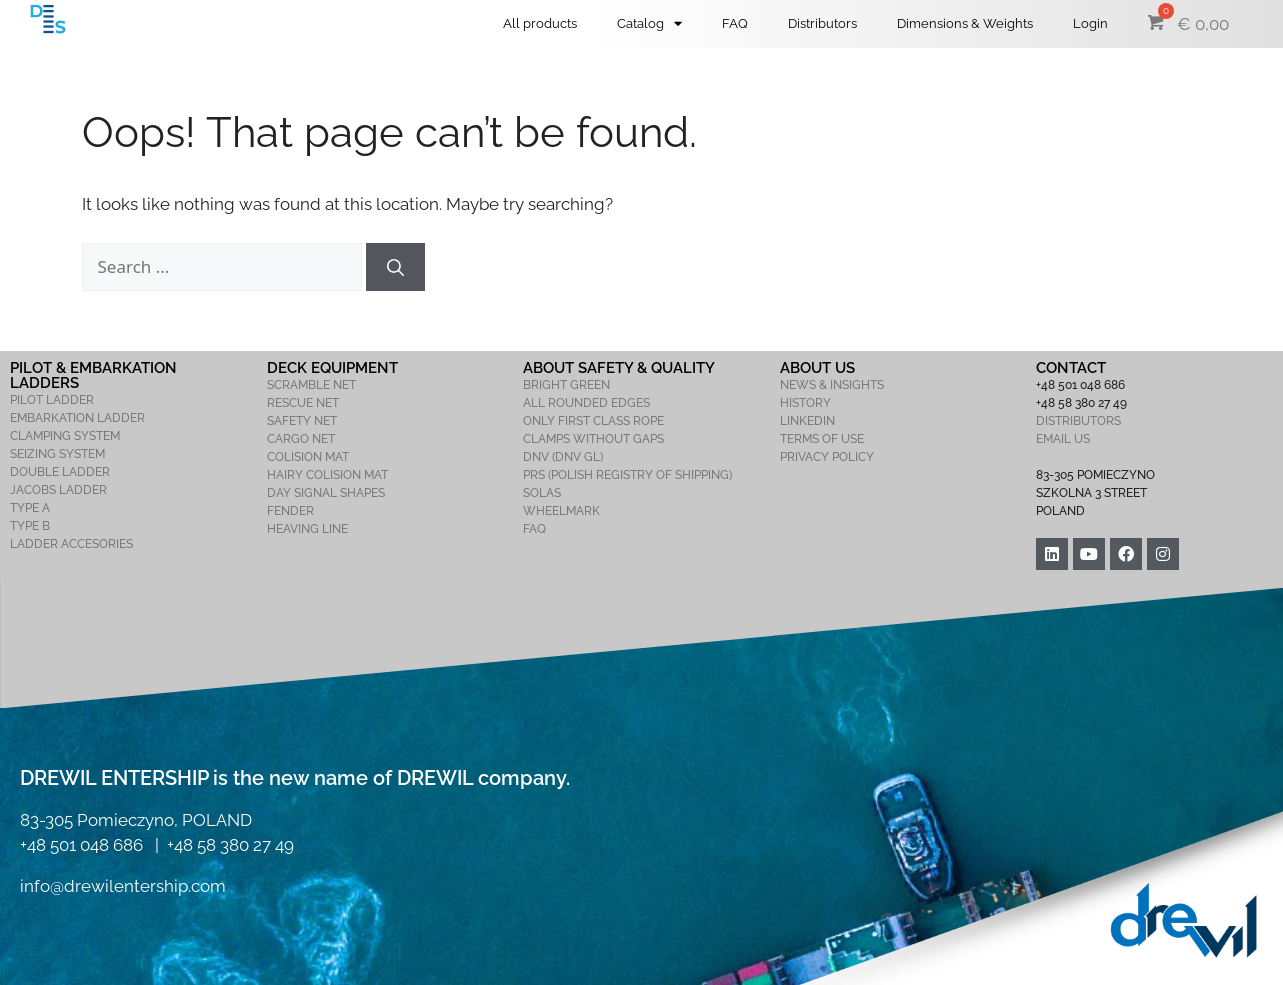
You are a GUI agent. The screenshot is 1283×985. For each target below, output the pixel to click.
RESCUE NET (303, 403)
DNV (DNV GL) (563, 457)
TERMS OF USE (822, 439)
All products (540, 23)
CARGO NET (301, 439)
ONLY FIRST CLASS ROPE (593, 421)
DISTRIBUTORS (1078, 421)
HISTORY (805, 403)
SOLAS (542, 493)
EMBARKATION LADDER (77, 418)
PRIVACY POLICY (827, 457)
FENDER (290, 511)
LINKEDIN (807, 421)
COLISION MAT (308, 457)
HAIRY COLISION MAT (327, 475)
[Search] (395, 267)
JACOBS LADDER (58, 490)
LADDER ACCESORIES (71, 544)
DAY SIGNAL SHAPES (326, 493)
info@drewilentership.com (123, 886)
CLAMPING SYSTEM (65, 436)
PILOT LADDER (52, 400)
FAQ (735, 23)
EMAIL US (1063, 439)
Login (1090, 23)
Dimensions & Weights (965, 23)
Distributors (822, 23)
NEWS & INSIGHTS (832, 385)
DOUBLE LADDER (60, 472)
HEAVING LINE (307, 529)
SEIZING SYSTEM (57, 454)
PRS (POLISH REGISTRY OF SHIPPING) (627, 475)
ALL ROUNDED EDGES (586, 403)
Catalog (649, 23)
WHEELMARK (561, 511)
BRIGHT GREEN (566, 385)
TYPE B (30, 526)
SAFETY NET (302, 421)
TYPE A (30, 508)
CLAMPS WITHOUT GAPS (593, 439)
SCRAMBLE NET (311, 385)
